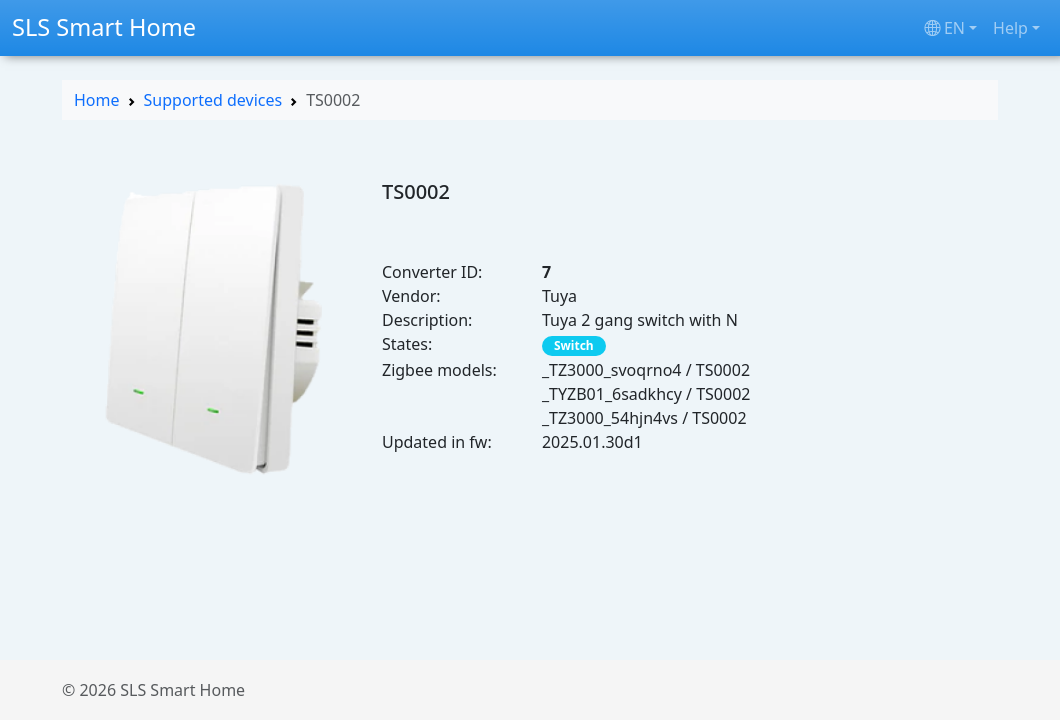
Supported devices (213, 100)
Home (97, 100)
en (944, 28)
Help (1010, 28)
